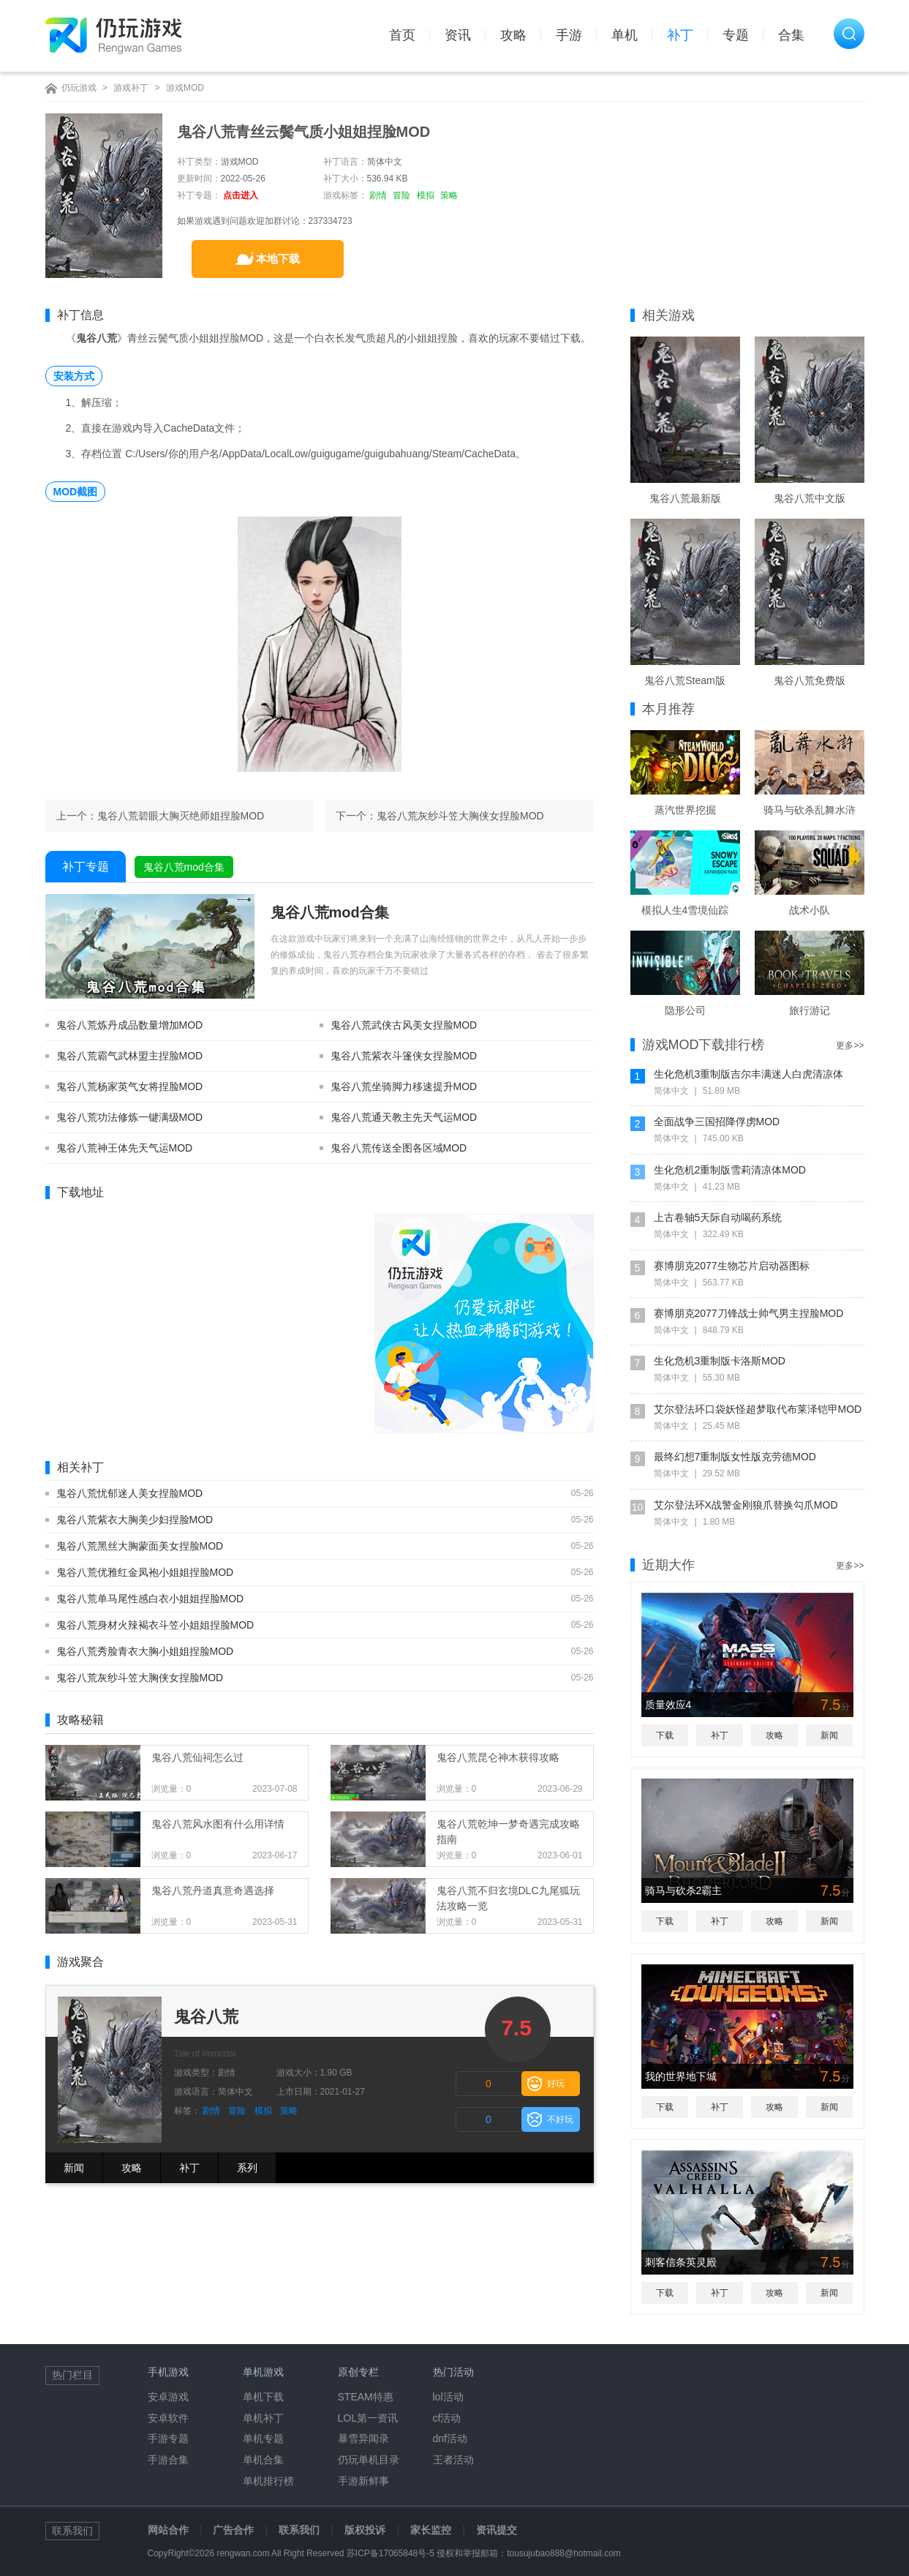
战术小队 (809, 910)
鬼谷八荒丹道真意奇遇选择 (212, 1890)
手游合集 (168, 2460)
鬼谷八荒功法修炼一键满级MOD (129, 1117)
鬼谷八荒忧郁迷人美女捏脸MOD (129, 1493)
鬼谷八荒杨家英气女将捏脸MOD (129, 1086)
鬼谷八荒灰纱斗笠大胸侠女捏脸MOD (460, 816)
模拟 (425, 195)
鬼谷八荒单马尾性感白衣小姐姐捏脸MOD (150, 1598)
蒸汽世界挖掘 (685, 810)
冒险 (401, 195)
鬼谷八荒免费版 (809, 680)
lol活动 (448, 2397)
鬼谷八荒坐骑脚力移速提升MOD (404, 1086)
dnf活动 (450, 2438)
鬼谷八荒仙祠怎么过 (197, 1757)
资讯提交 (496, 2530)
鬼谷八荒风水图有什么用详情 (217, 1824)
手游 (569, 35)
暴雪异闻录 (363, 2438)
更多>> (850, 1045)
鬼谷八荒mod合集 (184, 867)
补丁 (680, 35)
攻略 (513, 35)
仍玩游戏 (79, 88)
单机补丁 (263, 2418)
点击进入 (240, 195)
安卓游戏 (168, 2397)
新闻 (74, 2168)
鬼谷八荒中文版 (809, 498)
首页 (402, 35)
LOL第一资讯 (368, 2418)
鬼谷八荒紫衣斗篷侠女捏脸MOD (404, 1056)
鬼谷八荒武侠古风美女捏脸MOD (404, 1025)
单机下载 (263, 2397)
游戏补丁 (130, 88)
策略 (449, 195)
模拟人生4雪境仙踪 (685, 910)
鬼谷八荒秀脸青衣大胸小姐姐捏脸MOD (145, 1651)
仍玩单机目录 (368, 2460)
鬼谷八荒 (206, 2017)
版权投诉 (364, 2530)
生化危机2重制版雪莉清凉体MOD (730, 1170)
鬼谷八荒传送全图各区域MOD (399, 1148)
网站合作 (168, 2530)
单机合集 (263, 2460)
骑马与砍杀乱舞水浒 (809, 810)
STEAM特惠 (365, 2397)
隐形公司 (685, 1010)
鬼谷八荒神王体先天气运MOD (124, 1148)
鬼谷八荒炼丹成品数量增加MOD (129, 1025)
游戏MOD (185, 88)
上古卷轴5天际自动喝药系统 (718, 1217)
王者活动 (453, 2460)
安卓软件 (168, 2418)
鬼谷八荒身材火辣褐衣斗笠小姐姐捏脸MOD (155, 1625)
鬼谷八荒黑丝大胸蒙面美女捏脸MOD (140, 1546)
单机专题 (263, 2438)
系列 (247, 2168)
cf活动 (447, 2418)
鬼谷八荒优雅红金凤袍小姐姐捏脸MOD (145, 1572)
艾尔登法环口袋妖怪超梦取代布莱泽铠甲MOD (758, 1409)
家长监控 (430, 2530)
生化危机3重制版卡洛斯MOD (719, 1361)
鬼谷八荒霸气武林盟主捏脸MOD (129, 1056)
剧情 (378, 195)
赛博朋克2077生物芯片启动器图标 (732, 1266)
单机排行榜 (268, 2481)
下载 (665, 1735)
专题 (736, 35)
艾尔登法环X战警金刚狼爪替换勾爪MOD (746, 1505)
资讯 (458, 35)
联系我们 (299, 2530)
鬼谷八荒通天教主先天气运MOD (404, 1117)
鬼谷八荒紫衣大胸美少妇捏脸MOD (135, 1519)
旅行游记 (809, 1010)
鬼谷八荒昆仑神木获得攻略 (498, 1757)
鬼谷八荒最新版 (685, 498)
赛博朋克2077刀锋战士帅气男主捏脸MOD (749, 1313)
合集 (791, 35)
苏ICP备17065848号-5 (390, 2553)
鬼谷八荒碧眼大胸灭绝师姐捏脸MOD (181, 816)
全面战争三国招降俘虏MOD (717, 1121)
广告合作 (233, 2530)
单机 (624, 35)
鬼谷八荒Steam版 (684, 680)
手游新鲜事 (363, 2481)
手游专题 (168, 2438)
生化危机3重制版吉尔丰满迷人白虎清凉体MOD (749, 1076)
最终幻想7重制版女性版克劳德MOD (735, 1456)
